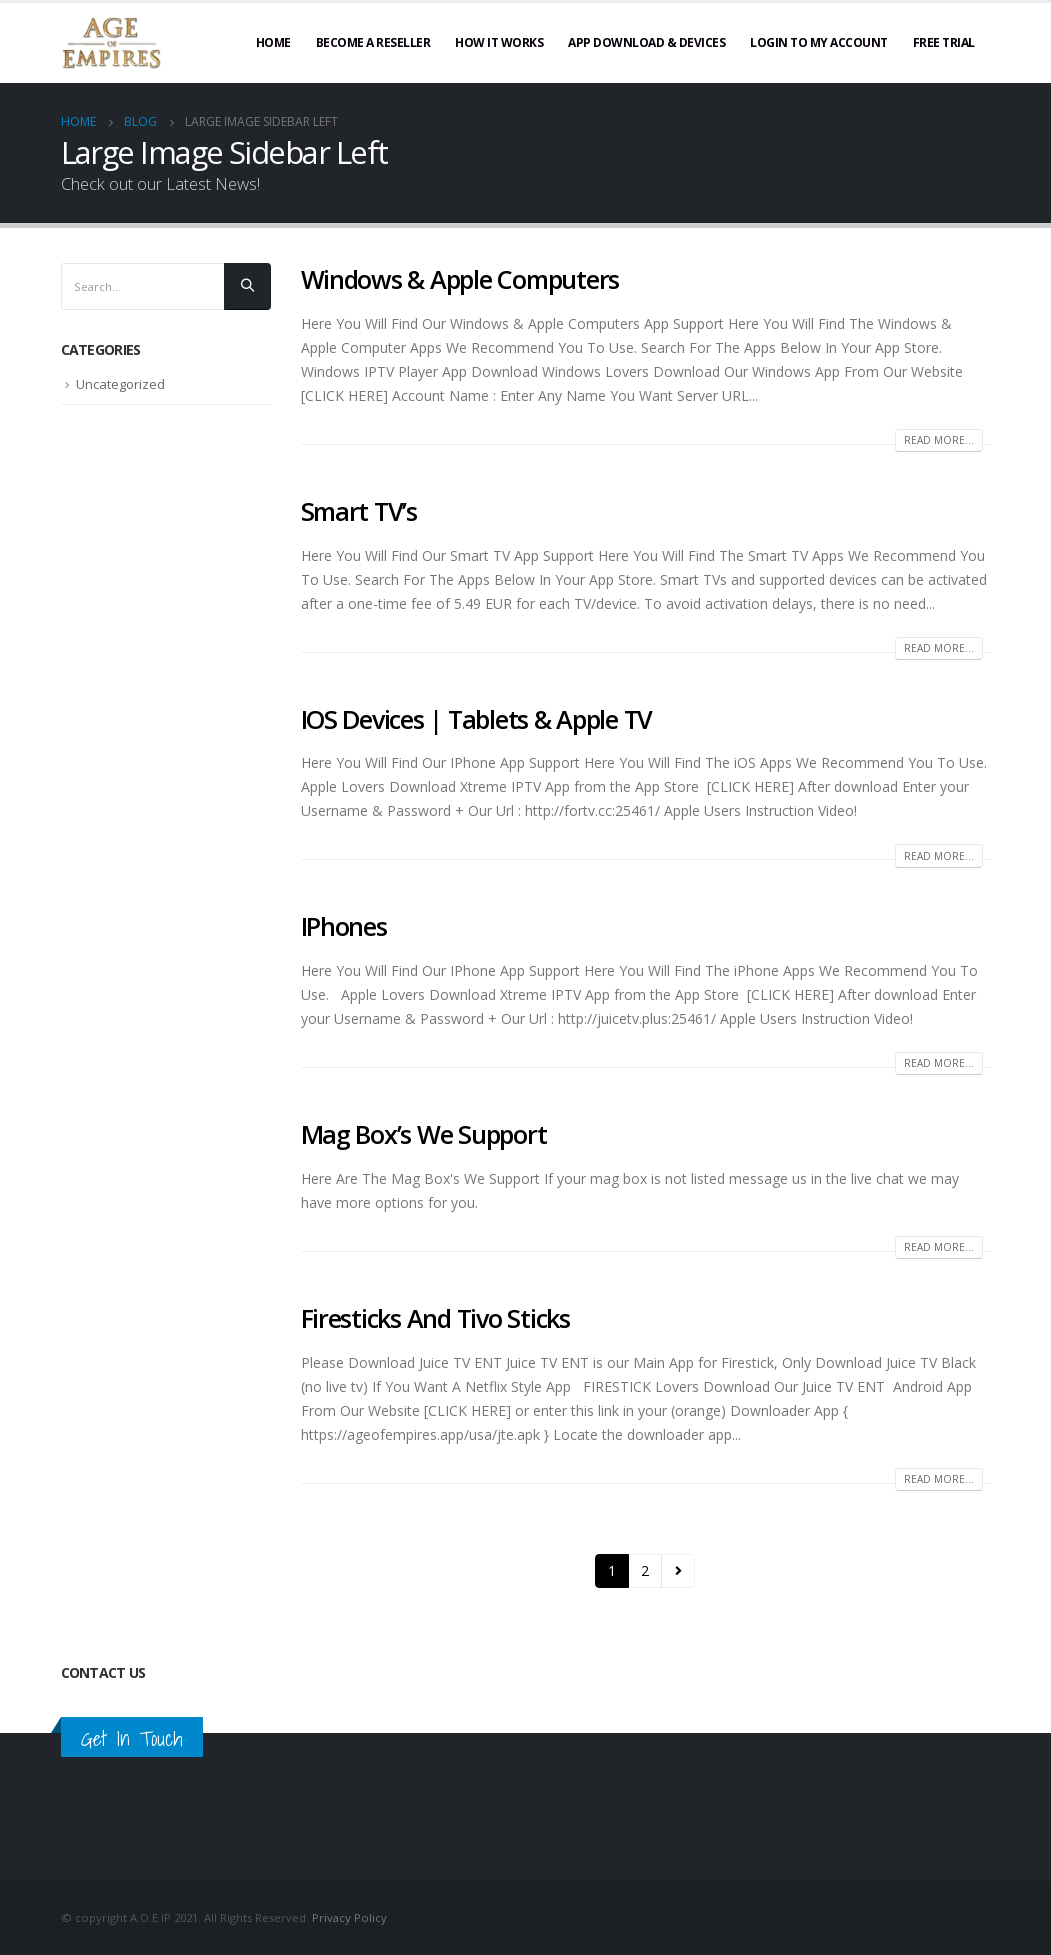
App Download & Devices (646, 42)
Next (678, 1571)
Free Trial (944, 42)
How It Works (499, 42)
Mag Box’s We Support (424, 1134)
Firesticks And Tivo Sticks (435, 1318)
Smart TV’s (359, 511)
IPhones (344, 926)
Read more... (939, 440)
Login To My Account (819, 42)
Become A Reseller (373, 42)
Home (273, 42)
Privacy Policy (349, 1917)
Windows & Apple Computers (460, 279)
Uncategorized (120, 385)
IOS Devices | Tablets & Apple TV (477, 719)
